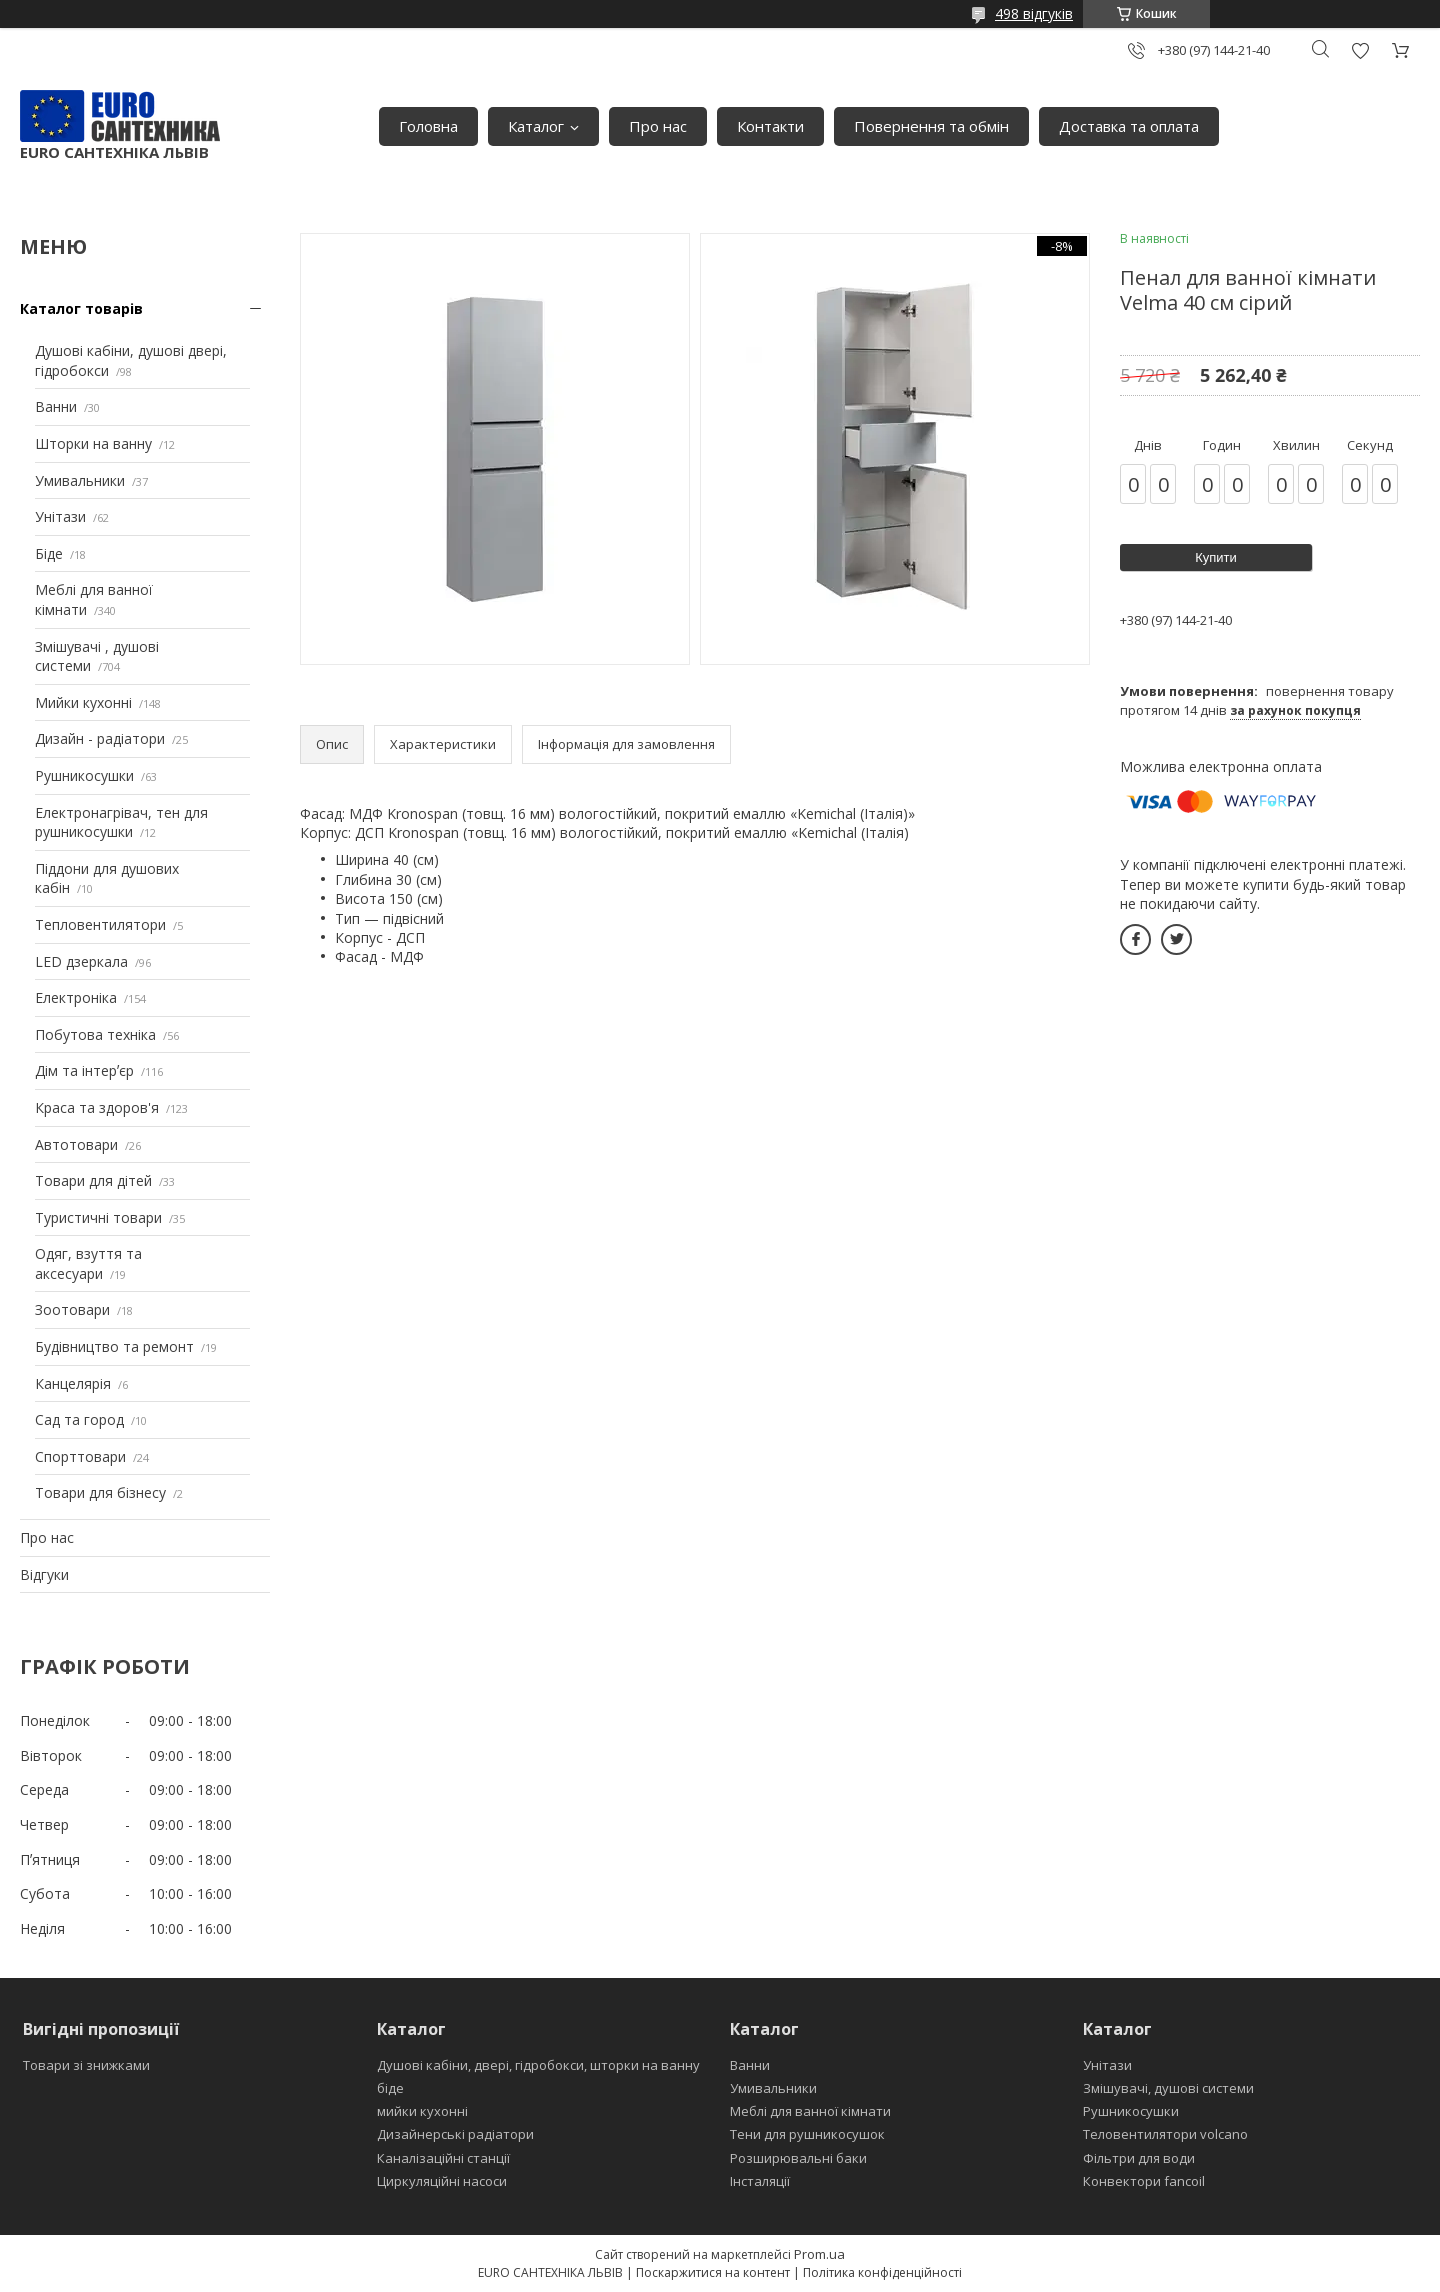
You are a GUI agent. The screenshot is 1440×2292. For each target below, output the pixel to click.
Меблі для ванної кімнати (810, 2111)
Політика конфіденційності (882, 2272)
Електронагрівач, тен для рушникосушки (121, 822)
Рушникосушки (84, 775)
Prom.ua (819, 2254)
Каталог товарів (81, 308)
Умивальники (80, 480)
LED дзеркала (81, 961)
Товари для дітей (93, 1180)
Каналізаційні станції (443, 2158)
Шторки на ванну (93, 443)
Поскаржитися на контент (713, 2272)
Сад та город (79, 1419)
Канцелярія (73, 1383)
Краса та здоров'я (97, 1107)
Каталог (536, 126)
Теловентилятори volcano (1165, 2134)
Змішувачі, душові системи (1168, 2088)
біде (390, 2088)
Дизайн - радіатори (100, 738)
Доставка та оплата (1129, 126)
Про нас (658, 126)
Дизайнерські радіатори (455, 2134)
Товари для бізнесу (100, 1492)
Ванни (56, 406)
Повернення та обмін (931, 126)
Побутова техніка (95, 1034)
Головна (428, 126)
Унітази (60, 516)
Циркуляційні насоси (442, 2181)
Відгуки (44, 1574)
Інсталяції (760, 2181)
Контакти (770, 126)
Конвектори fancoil (1144, 2181)
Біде (49, 553)
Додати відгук (1360, 50)
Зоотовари (72, 1309)
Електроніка (76, 997)
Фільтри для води (1139, 2158)
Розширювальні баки (798, 2158)
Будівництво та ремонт (114, 1346)
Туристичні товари (98, 1217)
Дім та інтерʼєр (84, 1070)
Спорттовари (80, 1456)
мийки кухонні (422, 2111)
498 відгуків (1034, 13)
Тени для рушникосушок (807, 2134)
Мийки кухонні (83, 702)
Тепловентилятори (100, 924)
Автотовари (76, 1144)
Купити (1216, 557)
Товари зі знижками (86, 2065)
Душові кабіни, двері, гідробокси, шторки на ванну (538, 2065)
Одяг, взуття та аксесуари (88, 1263)
